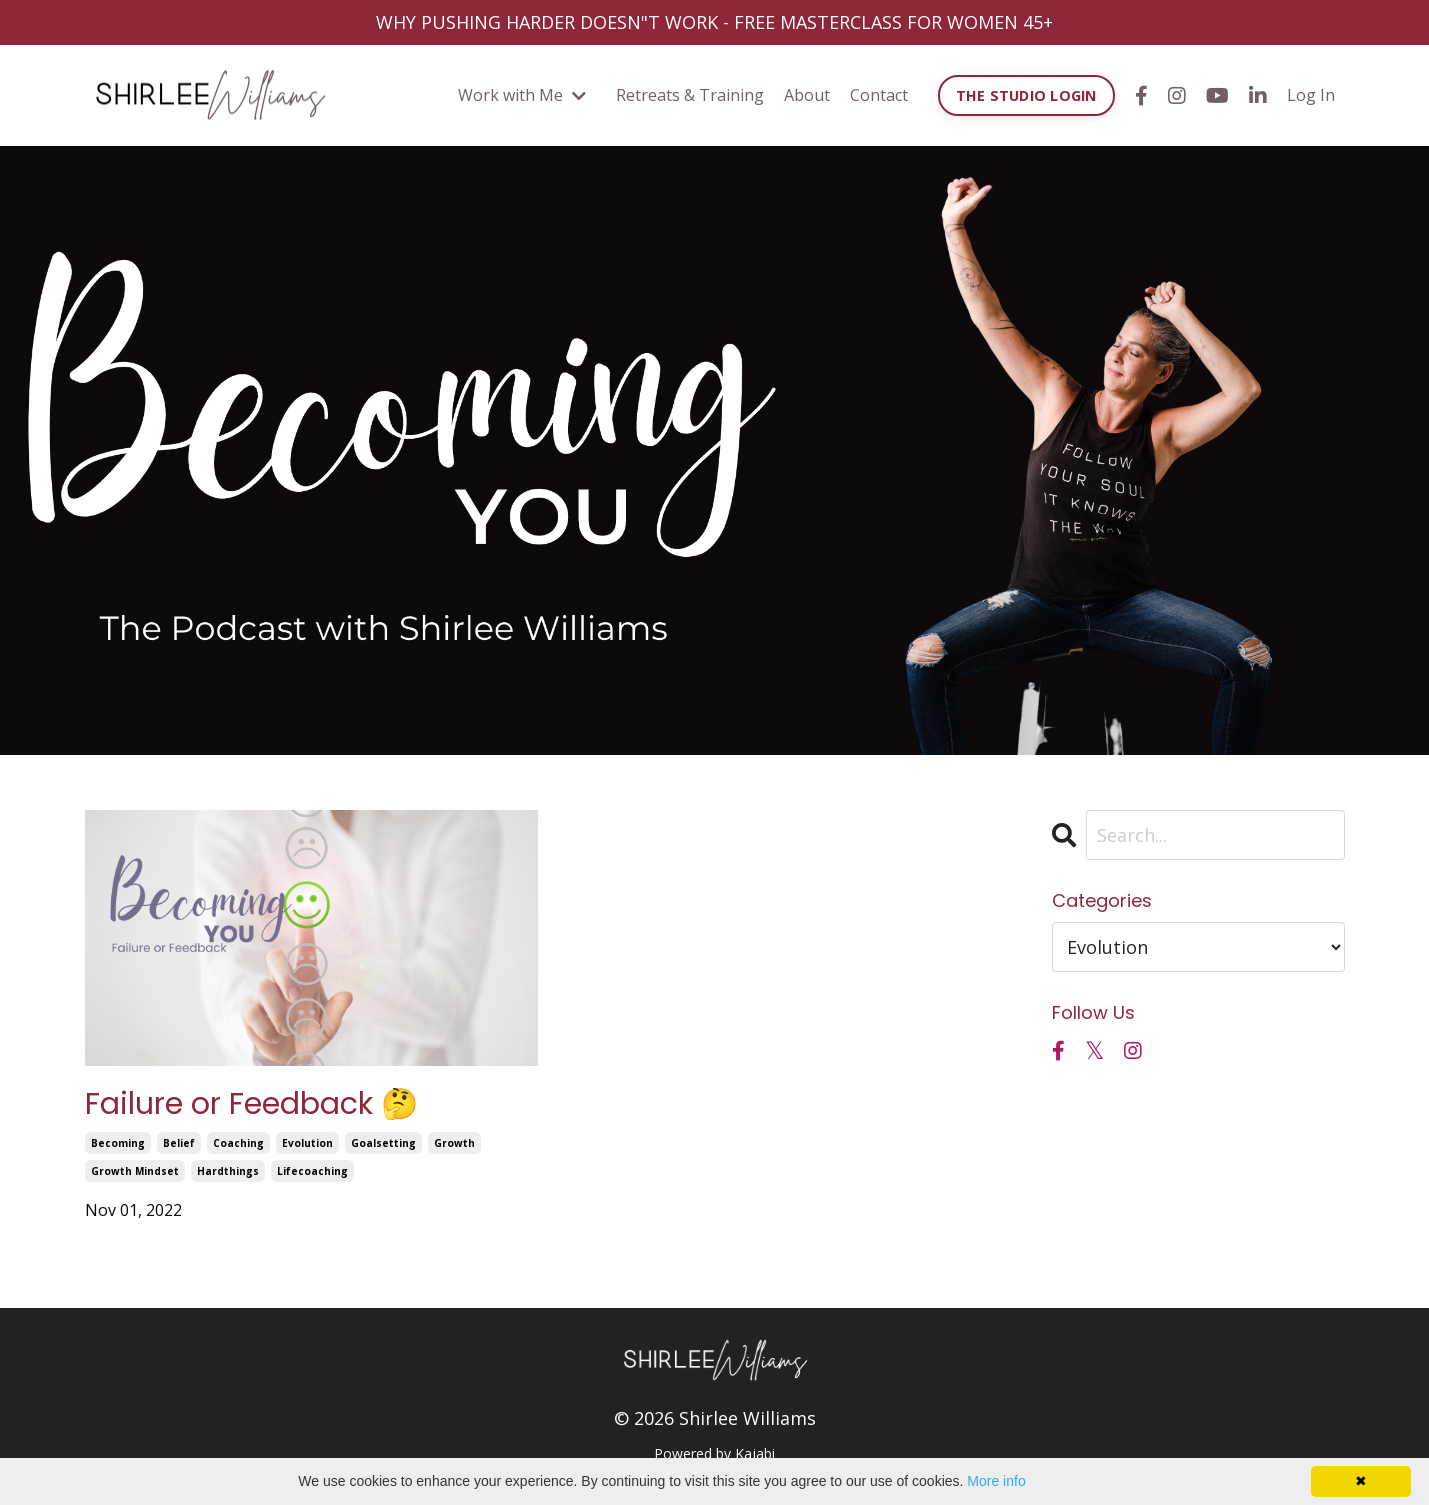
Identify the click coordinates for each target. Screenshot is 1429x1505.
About (807, 95)
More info (996, 1481)
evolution (307, 1143)
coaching (238, 1143)
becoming (118, 1143)
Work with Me (522, 95)
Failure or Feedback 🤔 (251, 1104)
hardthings (228, 1171)
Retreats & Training (690, 95)
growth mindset (135, 1171)
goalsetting (383, 1143)
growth (454, 1143)
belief (179, 1143)
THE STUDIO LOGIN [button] (1026, 95)
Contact (879, 95)
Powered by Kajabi (714, 1453)
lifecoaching (312, 1171)
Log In (1311, 95)
